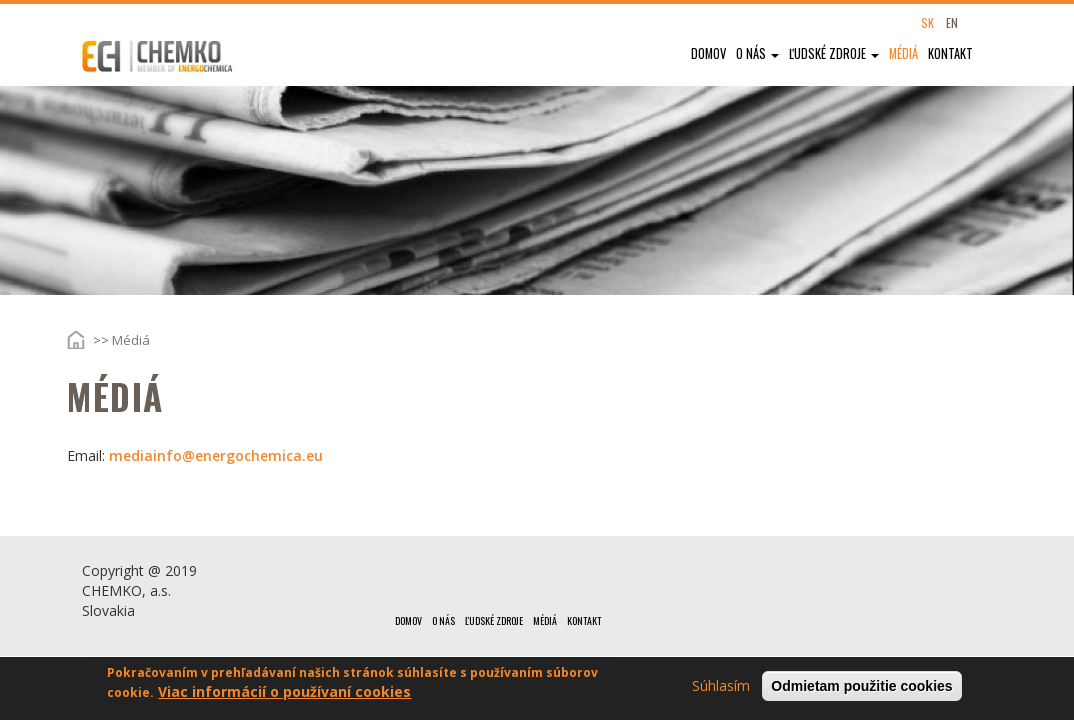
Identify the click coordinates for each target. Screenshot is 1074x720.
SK (927, 22)
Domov (708, 53)
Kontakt (950, 53)
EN (952, 22)
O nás (757, 53)
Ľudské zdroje (834, 53)
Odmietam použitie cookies (861, 689)
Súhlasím (721, 688)
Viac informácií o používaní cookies (284, 694)
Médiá (903, 53)
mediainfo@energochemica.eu (216, 455)
